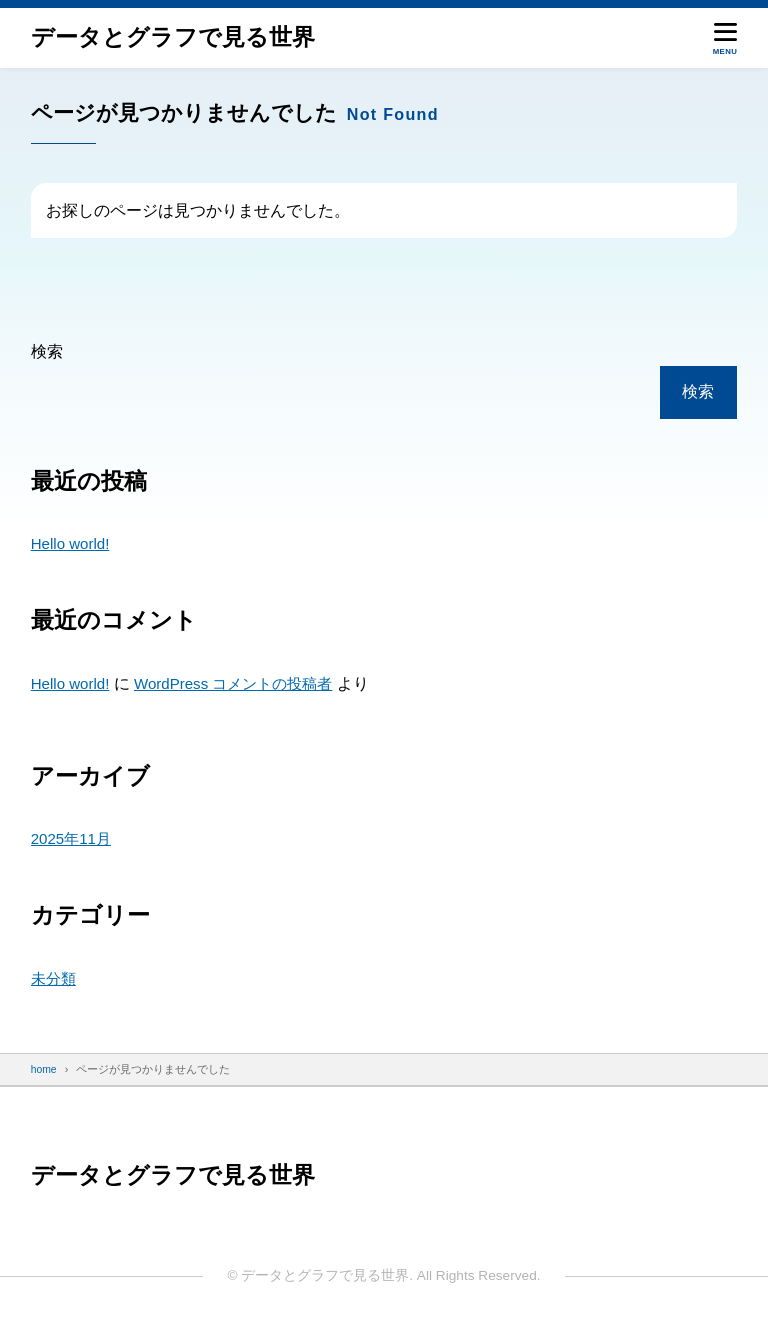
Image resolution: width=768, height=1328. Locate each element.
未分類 (55, 978)
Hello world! (72, 543)
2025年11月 (73, 838)
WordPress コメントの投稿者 (241, 683)
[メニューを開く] (725, 38)
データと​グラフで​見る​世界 (173, 38)
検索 (47, 351)
